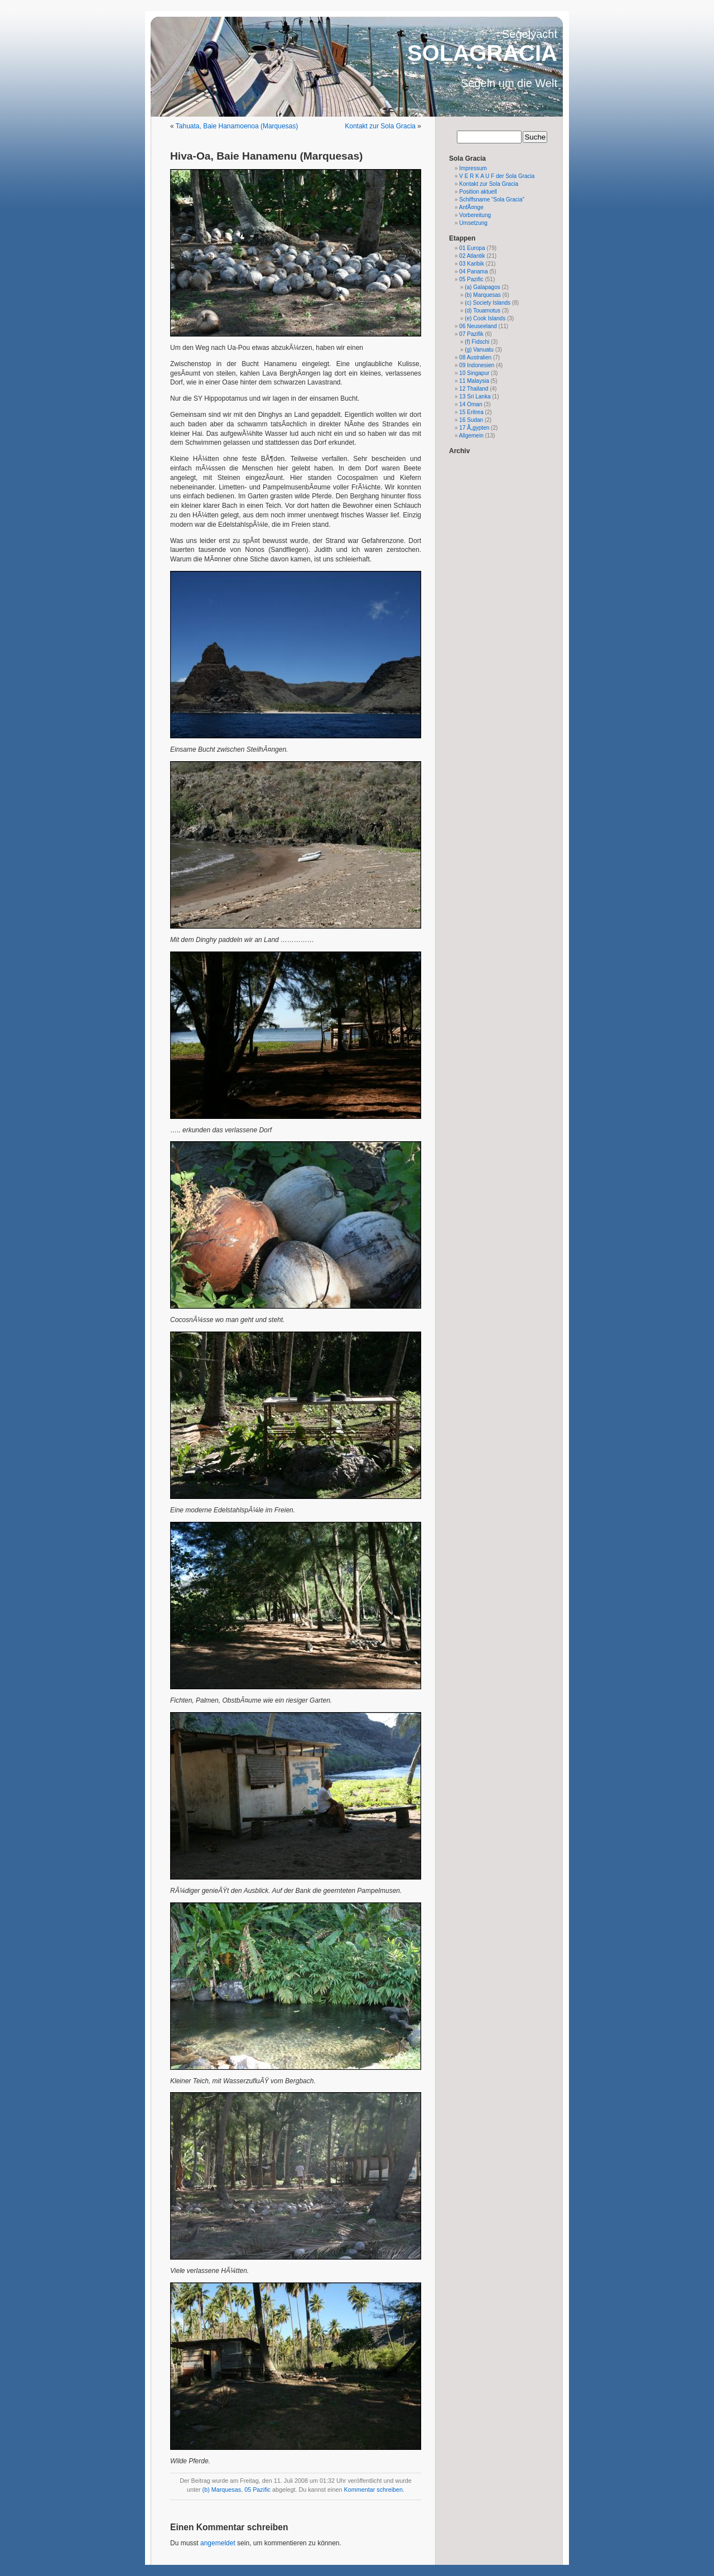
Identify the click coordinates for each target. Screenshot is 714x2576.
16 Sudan (471, 420)
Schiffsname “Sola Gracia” (491, 199)
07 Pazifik (471, 334)
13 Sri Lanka (474, 396)
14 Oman (470, 404)
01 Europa (472, 248)
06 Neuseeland (477, 326)
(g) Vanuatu (479, 350)
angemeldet (217, 2543)
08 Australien (475, 357)
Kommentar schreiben (373, 2489)
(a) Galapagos (482, 287)
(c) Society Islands (487, 303)
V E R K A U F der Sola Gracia (496, 176)
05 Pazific (257, 2489)
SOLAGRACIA (482, 53)
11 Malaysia (474, 381)
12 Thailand (473, 389)
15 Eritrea (471, 412)
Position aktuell (477, 192)
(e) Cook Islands (485, 318)
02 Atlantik (472, 256)
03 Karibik (471, 264)
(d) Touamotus (482, 310)
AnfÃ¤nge (471, 207)
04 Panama (473, 271)
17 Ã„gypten (474, 428)
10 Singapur (474, 373)
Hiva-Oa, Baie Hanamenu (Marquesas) (266, 156)
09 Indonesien (476, 365)
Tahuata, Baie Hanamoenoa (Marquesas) (237, 126)
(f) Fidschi (477, 342)
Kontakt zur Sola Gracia (380, 126)
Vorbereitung (475, 215)
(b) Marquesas (222, 2489)
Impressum (472, 168)
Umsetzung (473, 223)
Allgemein (471, 435)
